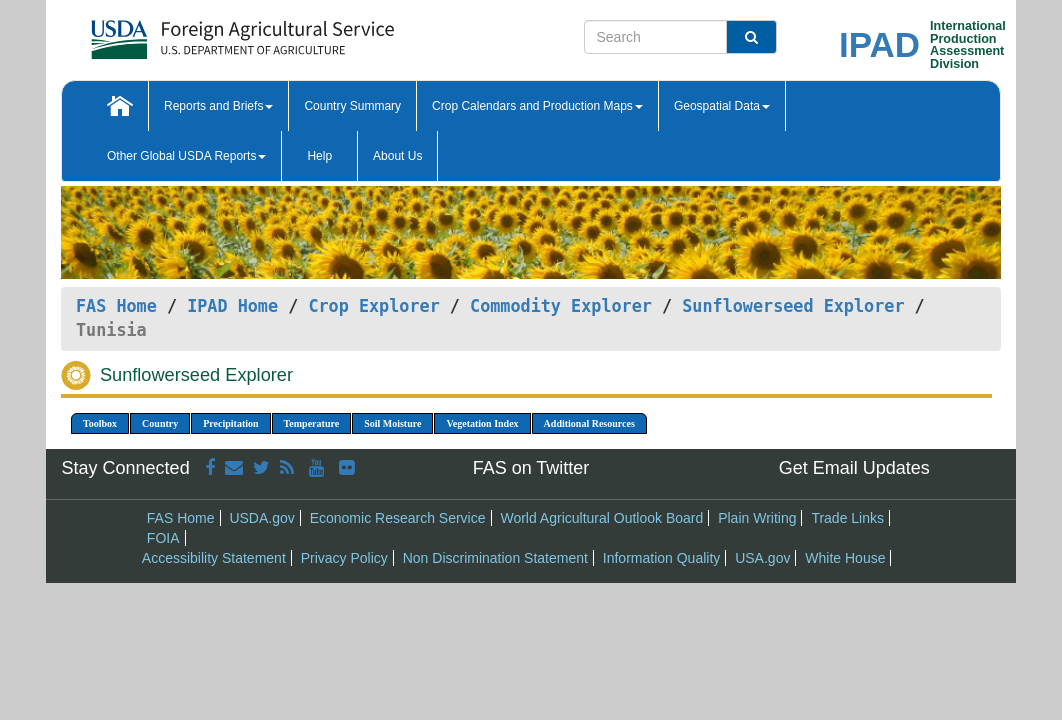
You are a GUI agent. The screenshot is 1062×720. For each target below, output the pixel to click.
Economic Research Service (398, 518)
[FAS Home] (192, 32)
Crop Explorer (373, 306)
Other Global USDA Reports (186, 156)
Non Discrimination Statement (495, 558)
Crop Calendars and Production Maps (537, 106)
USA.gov (762, 558)
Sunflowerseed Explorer (793, 306)
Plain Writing (757, 518)
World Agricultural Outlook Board (601, 518)
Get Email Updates (854, 468)
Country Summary (352, 106)
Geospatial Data (722, 106)
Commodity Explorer (561, 306)
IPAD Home (232, 306)
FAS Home (116, 306)
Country (160, 423)
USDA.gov (261, 518)
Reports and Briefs (218, 106)
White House (845, 558)
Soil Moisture (392, 423)
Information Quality (662, 558)
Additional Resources (589, 423)
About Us (397, 156)
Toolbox (100, 423)
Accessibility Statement (214, 558)
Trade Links (847, 518)
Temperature (312, 423)
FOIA (163, 538)
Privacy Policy (344, 558)
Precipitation (230, 423)
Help (319, 156)
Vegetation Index (482, 423)
